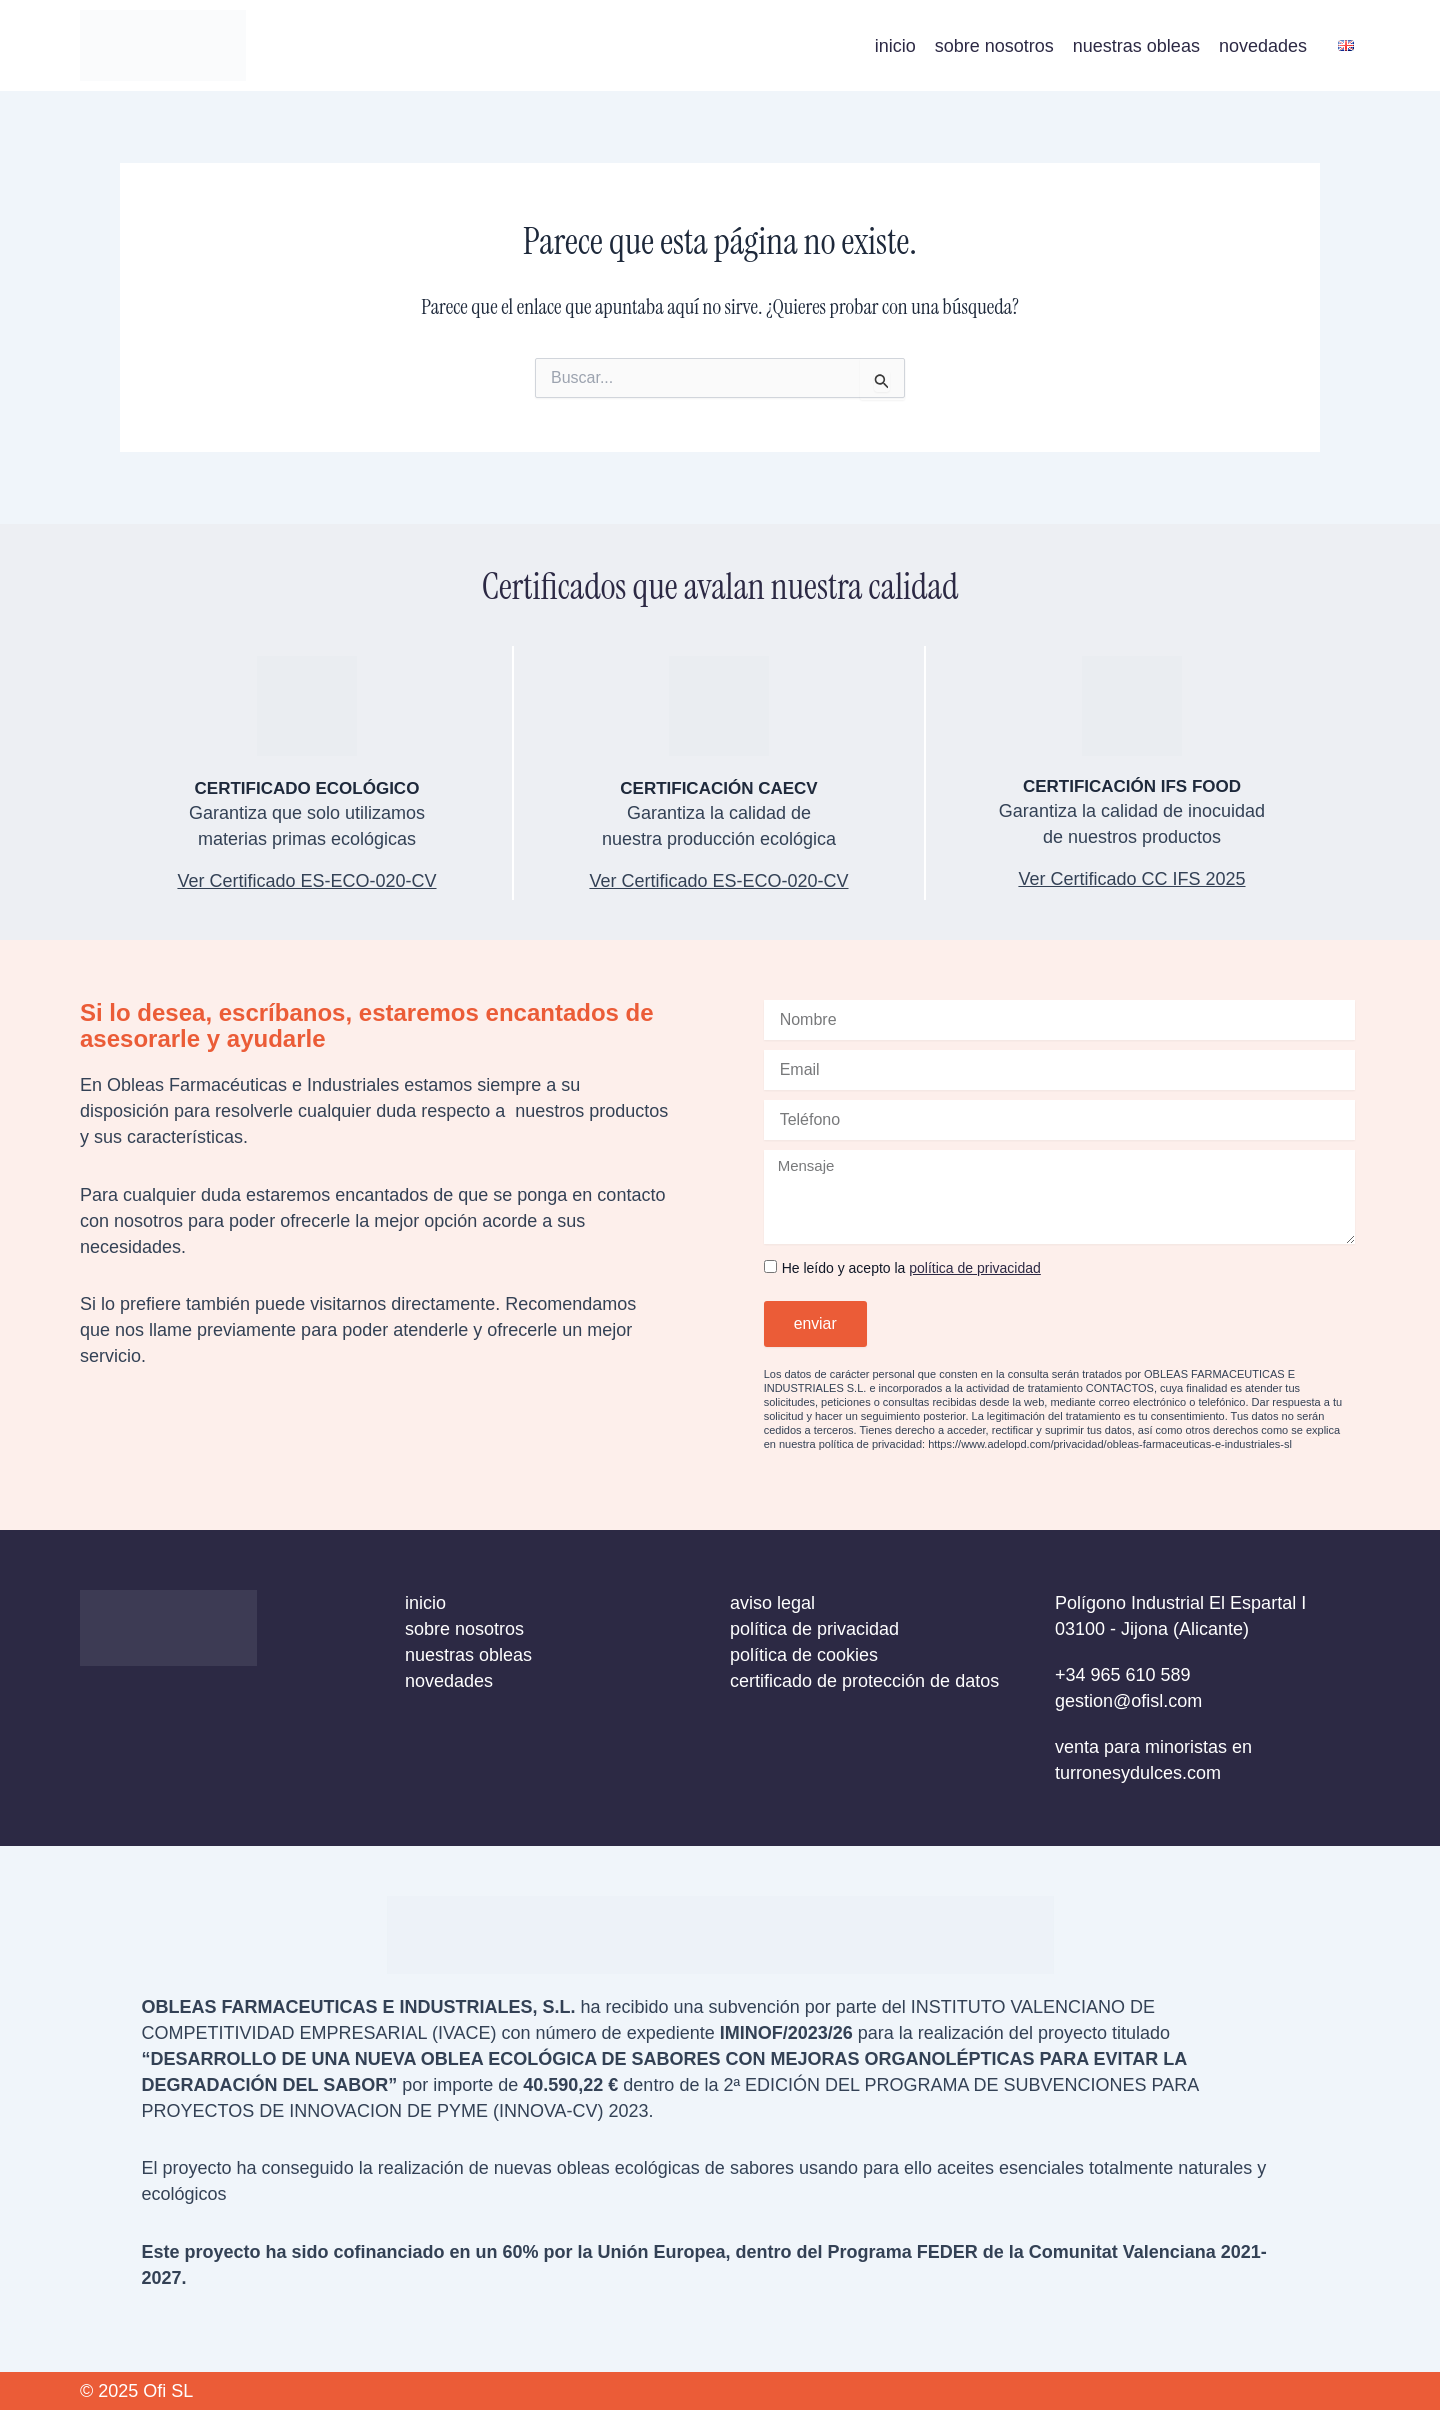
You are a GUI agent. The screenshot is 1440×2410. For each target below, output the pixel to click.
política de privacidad (975, 1268)
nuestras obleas (1136, 46)
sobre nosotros (994, 46)
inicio (895, 46)
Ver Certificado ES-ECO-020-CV (718, 881)
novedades (1263, 46)
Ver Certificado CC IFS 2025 (1131, 879)
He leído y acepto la (911, 1268)
